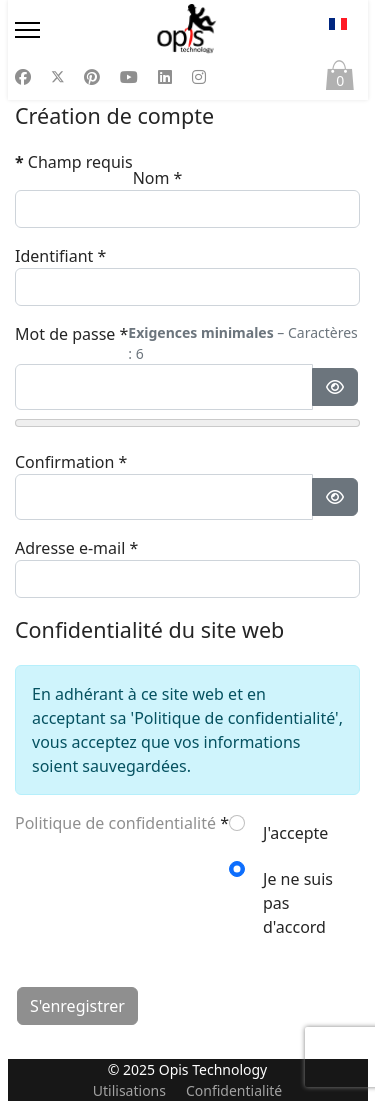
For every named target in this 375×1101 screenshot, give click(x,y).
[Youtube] (129, 77)
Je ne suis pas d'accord (298, 903)
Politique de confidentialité (115, 823)
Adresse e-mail (76, 548)
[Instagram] (199, 77)
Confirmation (71, 462)
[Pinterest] (92, 77)
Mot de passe (71, 334)
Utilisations (129, 1090)
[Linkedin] (165, 77)
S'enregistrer (77, 1006)
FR (338, 24)
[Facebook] (23, 77)
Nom (158, 178)
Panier (340, 80)
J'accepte (295, 833)
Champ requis (74, 162)
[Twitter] (58, 77)
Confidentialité (234, 1090)
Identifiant (60, 256)
